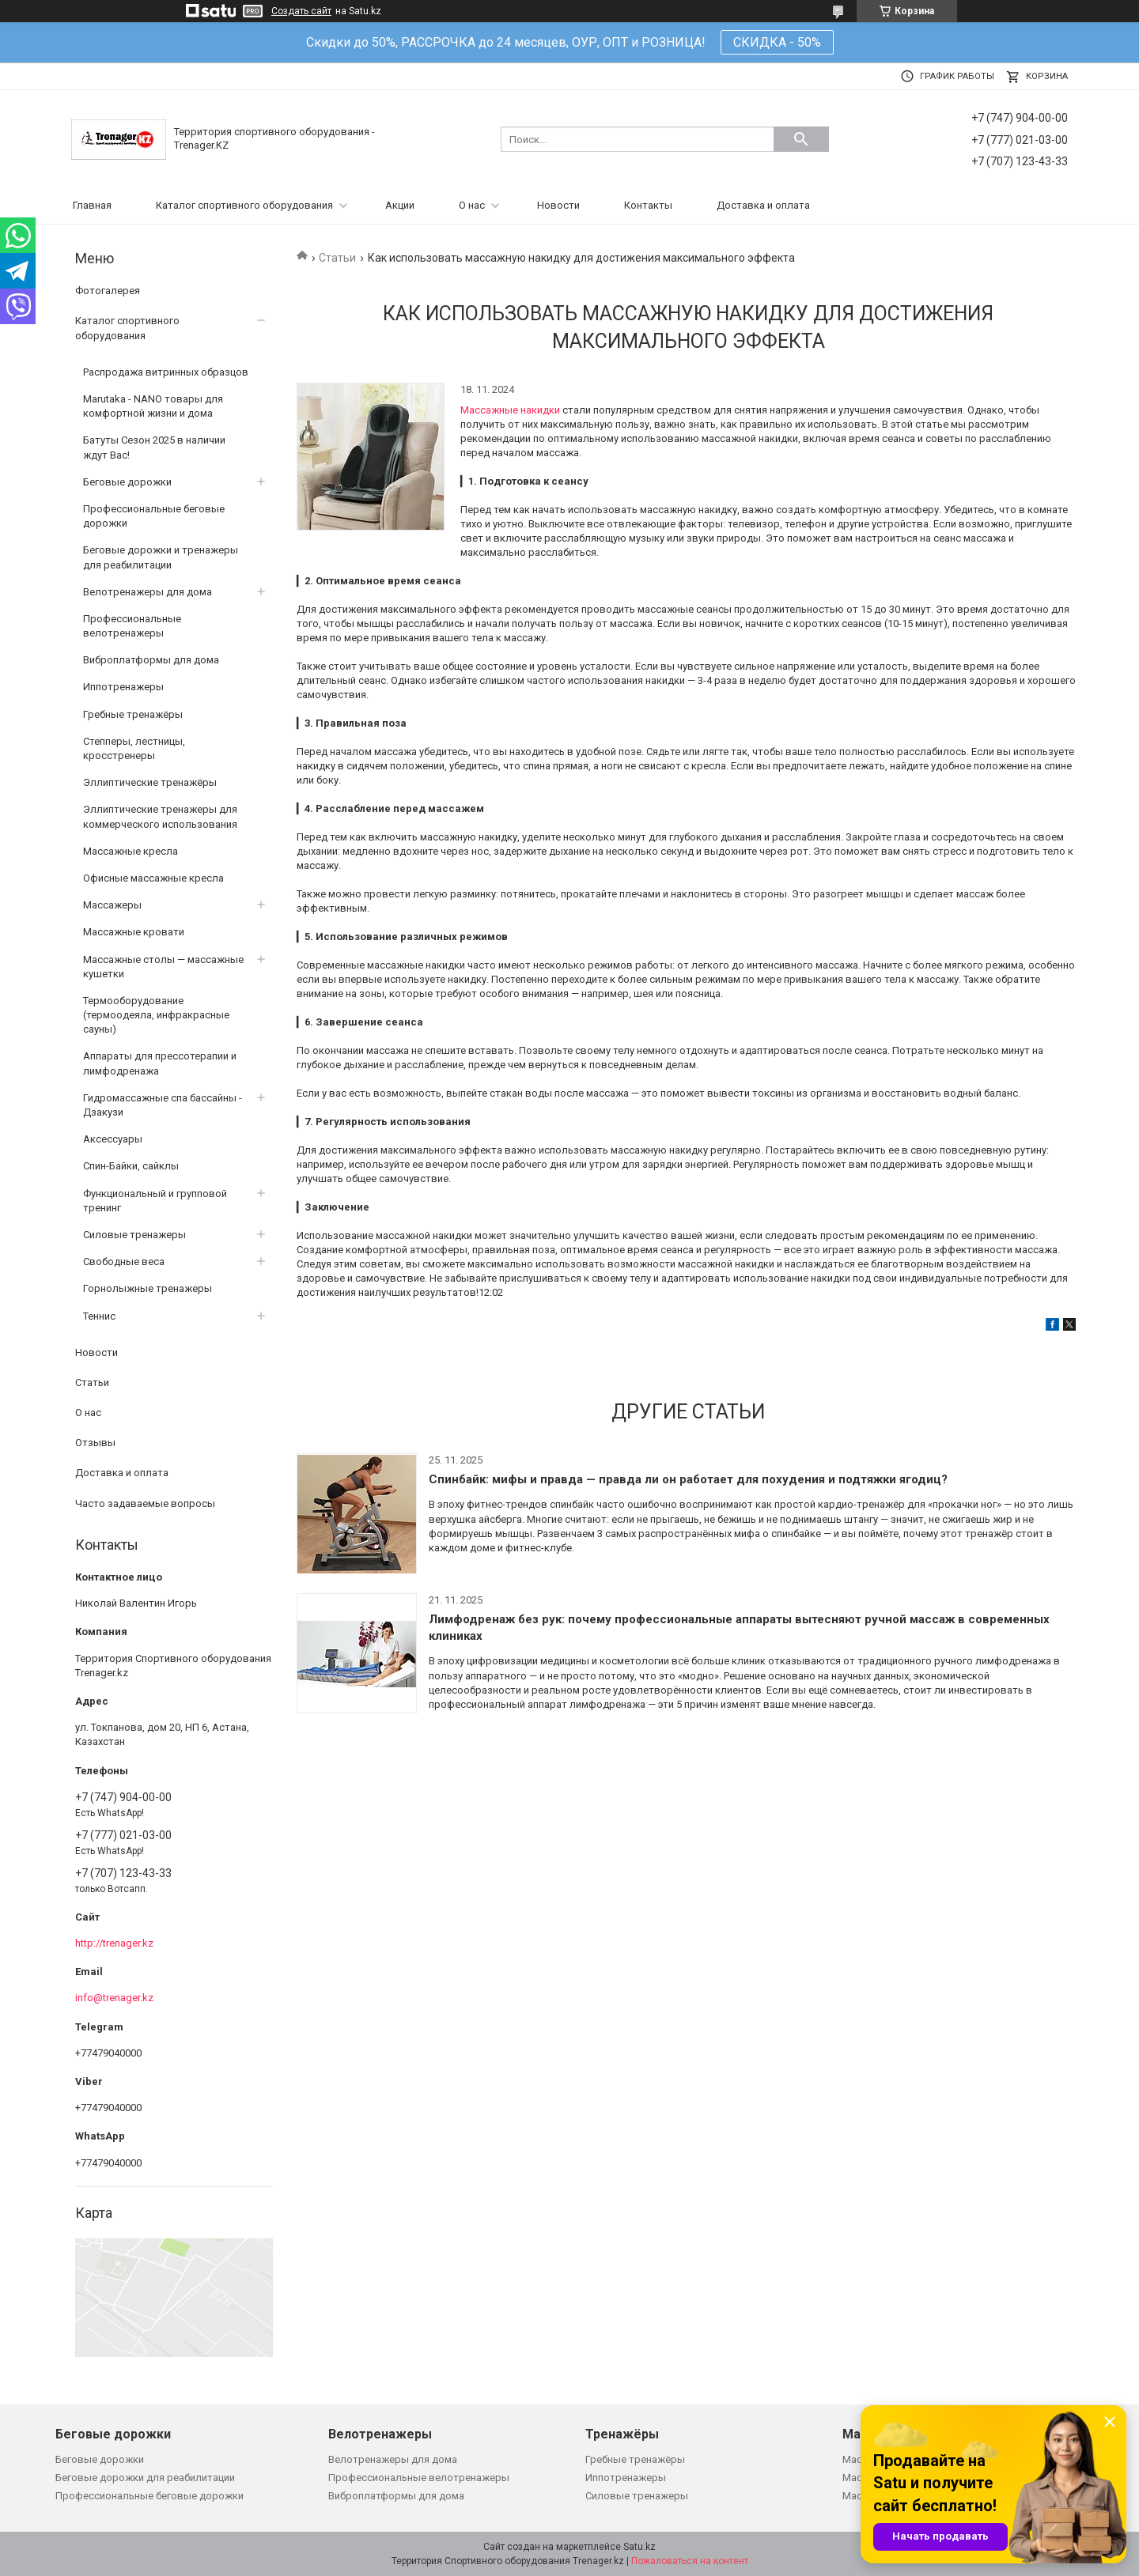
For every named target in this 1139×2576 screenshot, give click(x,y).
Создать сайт (301, 11)
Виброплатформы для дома (151, 660)
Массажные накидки (510, 410)
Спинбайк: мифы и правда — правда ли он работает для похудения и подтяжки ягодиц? (688, 1479)
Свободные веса (124, 1261)
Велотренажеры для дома (147, 592)
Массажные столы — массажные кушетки (163, 967)
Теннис (99, 1316)
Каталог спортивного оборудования (244, 205)
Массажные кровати (133, 932)
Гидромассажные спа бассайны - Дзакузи (162, 1105)
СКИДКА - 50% (777, 42)
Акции (399, 205)
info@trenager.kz (114, 1998)
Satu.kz (639, 2546)
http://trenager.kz (114, 1943)
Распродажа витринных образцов (165, 372)
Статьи (337, 257)
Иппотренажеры (123, 687)
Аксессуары (112, 1139)
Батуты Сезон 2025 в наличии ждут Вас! (154, 447)
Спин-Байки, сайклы (131, 1166)
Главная (92, 205)
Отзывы (95, 1443)
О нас (472, 205)
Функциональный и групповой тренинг (155, 1201)
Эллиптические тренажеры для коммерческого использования (160, 816)
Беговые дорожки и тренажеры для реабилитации (160, 557)
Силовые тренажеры (134, 1235)
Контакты (648, 205)
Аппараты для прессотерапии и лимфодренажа (160, 1063)
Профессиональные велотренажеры (132, 626)
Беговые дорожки (127, 482)
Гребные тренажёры (133, 714)
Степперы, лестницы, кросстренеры (134, 748)
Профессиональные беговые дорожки (154, 516)
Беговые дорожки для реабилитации (145, 2477)
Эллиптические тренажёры (150, 782)
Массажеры (112, 905)
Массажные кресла (130, 851)
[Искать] (801, 139)
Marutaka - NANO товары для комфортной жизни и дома (153, 406)
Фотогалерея (107, 291)
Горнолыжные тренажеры (147, 1288)
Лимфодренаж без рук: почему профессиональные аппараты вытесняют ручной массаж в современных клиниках (739, 1627)
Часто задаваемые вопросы (145, 1503)
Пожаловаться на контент (689, 2561)
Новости (558, 205)
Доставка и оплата (763, 205)
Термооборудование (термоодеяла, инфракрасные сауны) (156, 1015)
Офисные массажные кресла (153, 878)
